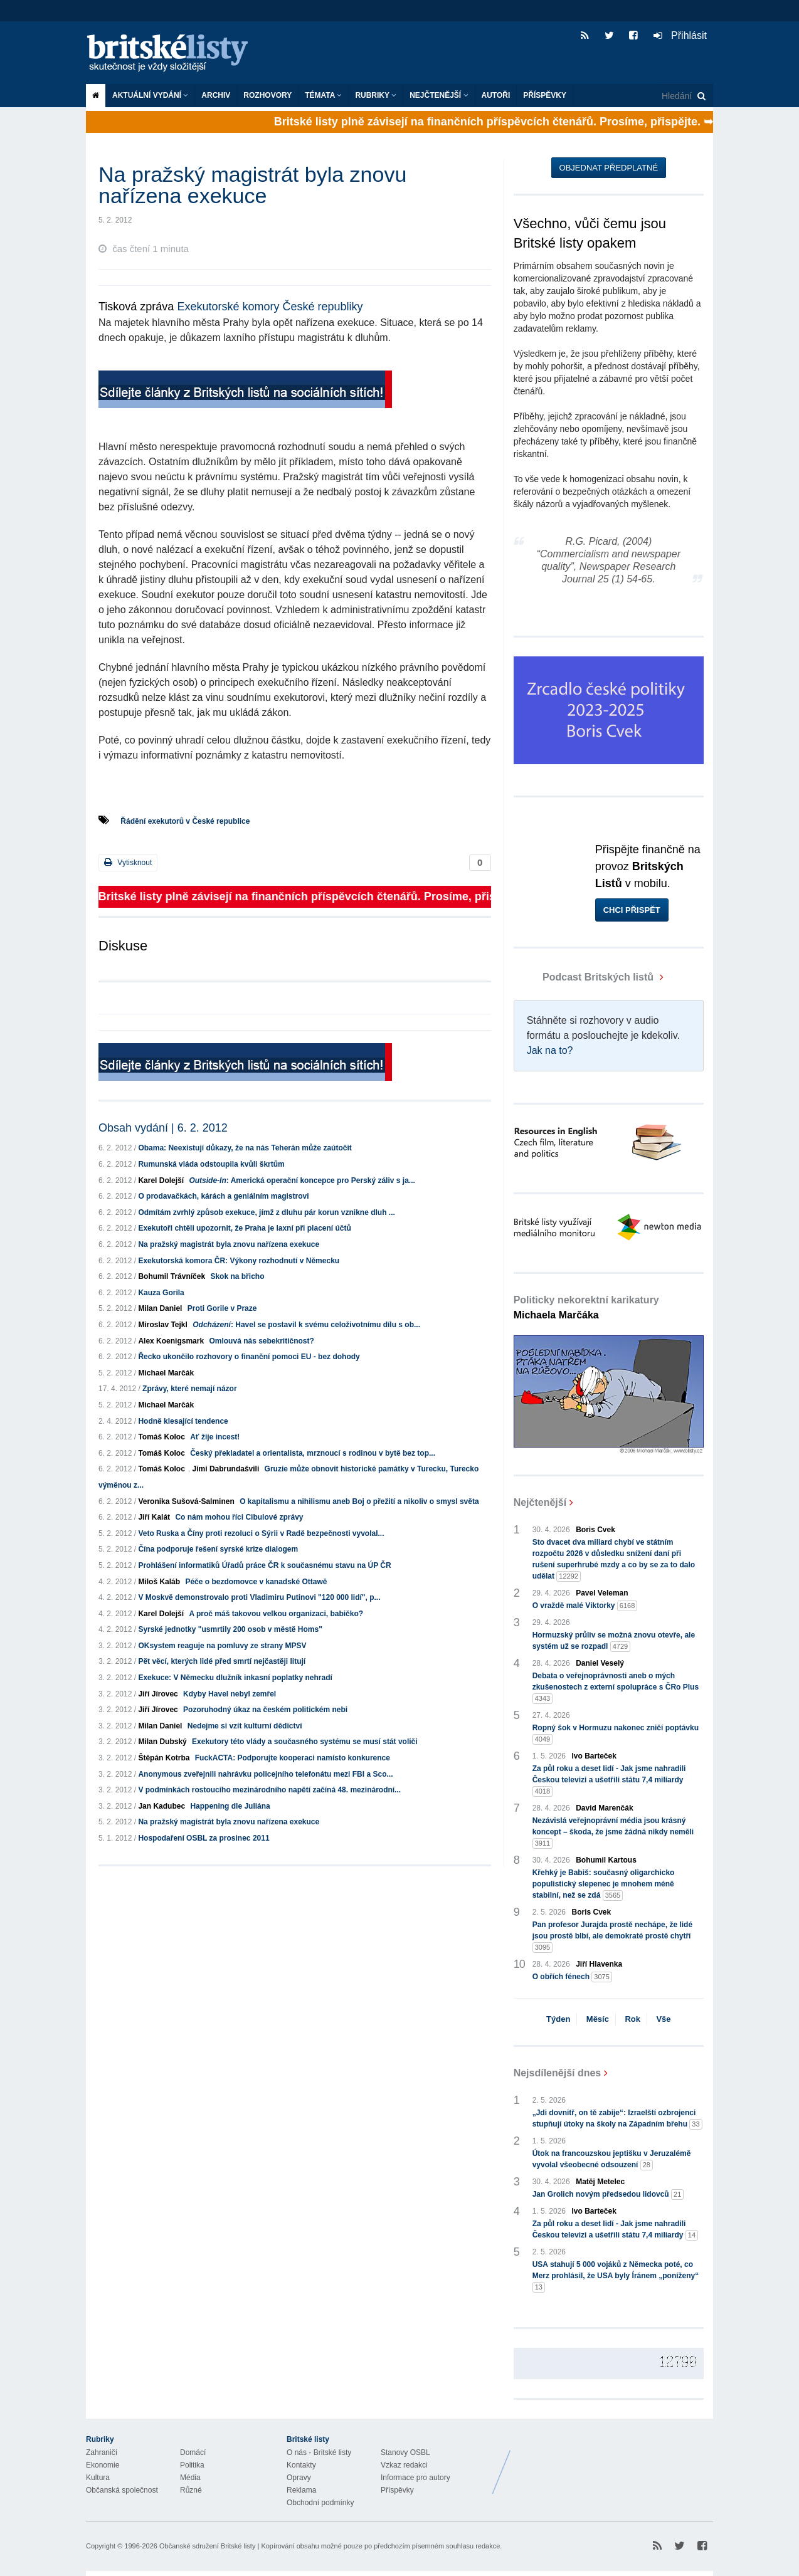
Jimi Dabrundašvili (226, 1468)
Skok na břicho (237, 1276)
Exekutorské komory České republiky (269, 306)
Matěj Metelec (600, 2181)
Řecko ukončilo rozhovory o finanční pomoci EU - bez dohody (248, 1356)
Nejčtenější (439, 95)
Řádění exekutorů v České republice (185, 821)
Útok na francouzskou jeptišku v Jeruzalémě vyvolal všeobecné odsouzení (611, 2159)
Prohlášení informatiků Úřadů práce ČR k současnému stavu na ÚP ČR (264, 1565)
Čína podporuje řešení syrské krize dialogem (218, 1549)
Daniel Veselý (600, 1663)
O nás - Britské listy (319, 2452)
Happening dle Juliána (230, 1806)
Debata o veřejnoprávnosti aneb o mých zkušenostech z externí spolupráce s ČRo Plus (615, 1687)
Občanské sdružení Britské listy (207, 2546)
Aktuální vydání (150, 95)
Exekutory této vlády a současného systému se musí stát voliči (304, 1741)
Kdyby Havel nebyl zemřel (229, 1694)
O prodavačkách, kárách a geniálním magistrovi (223, 1196)
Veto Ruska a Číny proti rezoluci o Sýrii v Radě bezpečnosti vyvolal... (261, 1533)
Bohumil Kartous (606, 1860)
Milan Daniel (160, 1308)
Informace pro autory (415, 2477)
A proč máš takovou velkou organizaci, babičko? (276, 1613)
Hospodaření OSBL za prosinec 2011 (203, 1838)
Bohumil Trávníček (171, 1276)
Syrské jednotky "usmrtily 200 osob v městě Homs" (230, 1629)
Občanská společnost (122, 2490)
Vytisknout (128, 862)
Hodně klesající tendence (183, 1421)
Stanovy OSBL (405, 2452)
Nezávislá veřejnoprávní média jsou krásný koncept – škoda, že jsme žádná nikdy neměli (613, 1832)
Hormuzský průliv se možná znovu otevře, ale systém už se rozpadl (613, 1641)
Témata (323, 95)
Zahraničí (101, 2452)
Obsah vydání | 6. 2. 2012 (163, 1128)
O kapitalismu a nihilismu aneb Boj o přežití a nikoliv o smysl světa (359, 1501)
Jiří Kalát (154, 1517)
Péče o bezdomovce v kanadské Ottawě (256, 1581)
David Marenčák (604, 1808)
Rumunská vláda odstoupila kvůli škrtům (211, 1164)
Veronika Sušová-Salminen (186, 1501)
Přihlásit (680, 35)
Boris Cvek (595, 1529)
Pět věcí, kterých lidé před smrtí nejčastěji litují (221, 1661)
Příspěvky (544, 95)
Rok (632, 2019)
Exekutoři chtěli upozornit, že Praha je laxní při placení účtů (244, 1228)
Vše (663, 2019)
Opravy (299, 2477)
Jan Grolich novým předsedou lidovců (608, 2194)
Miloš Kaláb (159, 1581)
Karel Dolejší (161, 1180)
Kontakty (301, 2465)
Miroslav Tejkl (162, 1324)
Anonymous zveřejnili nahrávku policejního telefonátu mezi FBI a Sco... (265, 1774)
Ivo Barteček (594, 1756)
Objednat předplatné (608, 167)
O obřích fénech (572, 1977)
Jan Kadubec (161, 1806)
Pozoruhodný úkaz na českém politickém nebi (265, 1709)
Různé (191, 2490)
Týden (558, 2019)
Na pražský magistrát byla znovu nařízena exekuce (228, 1244)
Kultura (98, 2477)
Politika (192, 2465)
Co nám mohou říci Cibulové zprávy (239, 1517)
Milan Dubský (162, 1741)
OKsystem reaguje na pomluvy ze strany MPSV (222, 1645)
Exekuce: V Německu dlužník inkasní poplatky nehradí (235, 1677)
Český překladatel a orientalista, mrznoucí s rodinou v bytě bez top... (312, 1453)
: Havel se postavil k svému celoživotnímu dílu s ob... (306, 1324)
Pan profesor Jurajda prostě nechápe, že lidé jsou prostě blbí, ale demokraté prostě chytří (612, 1936)
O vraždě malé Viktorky (585, 1606)
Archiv (215, 95)
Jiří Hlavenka (599, 1964)
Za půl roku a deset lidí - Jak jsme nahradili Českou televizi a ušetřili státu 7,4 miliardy (609, 1780)
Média (190, 2477)
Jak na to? (550, 1050)
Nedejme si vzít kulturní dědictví (245, 1726)
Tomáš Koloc (161, 1437)
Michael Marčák (166, 1373)
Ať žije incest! (215, 1437)
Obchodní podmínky (320, 2502)
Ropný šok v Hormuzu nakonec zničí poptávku (615, 1734)
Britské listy (174, 53)
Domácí (193, 2452)
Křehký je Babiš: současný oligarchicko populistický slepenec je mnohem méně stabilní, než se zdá (603, 1884)
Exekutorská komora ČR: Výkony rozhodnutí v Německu (238, 1260)
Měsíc (597, 2019)
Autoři (496, 95)
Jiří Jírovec (157, 1694)
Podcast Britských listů (585, 977)
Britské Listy (614, 2462)
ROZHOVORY (267, 95)
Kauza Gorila (161, 1292)
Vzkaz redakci (404, 2465)
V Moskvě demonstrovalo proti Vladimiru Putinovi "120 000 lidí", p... (259, 1597)
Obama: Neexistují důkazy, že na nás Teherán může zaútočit (244, 1147)
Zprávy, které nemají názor (189, 1388)
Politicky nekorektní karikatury (586, 1307)
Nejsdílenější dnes (557, 2073)
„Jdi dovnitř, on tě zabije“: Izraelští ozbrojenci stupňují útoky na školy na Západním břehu (617, 2119)
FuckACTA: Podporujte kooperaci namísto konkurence (292, 1757)
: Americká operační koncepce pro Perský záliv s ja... (302, 1180)
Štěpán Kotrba (163, 1757)
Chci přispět (631, 910)
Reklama (301, 2490)
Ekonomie (102, 2465)
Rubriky (375, 95)
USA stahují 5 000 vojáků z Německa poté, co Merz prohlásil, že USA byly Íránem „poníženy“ (615, 2276)
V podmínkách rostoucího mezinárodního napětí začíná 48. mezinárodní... (269, 1789)
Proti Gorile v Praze (222, 1308)
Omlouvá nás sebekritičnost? (261, 1341)
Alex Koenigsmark (171, 1341)
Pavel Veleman (602, 1593)
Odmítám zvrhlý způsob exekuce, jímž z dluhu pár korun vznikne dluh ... (266, 1212)
